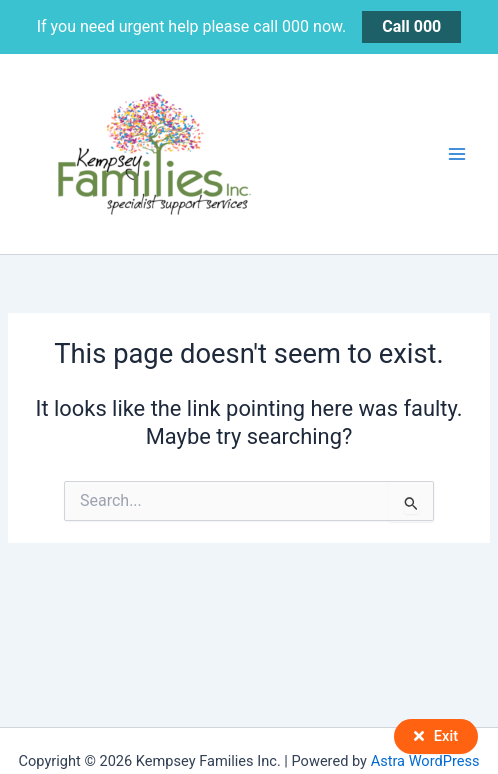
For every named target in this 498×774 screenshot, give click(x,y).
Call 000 (411, 26)
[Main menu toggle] (457, 154)
